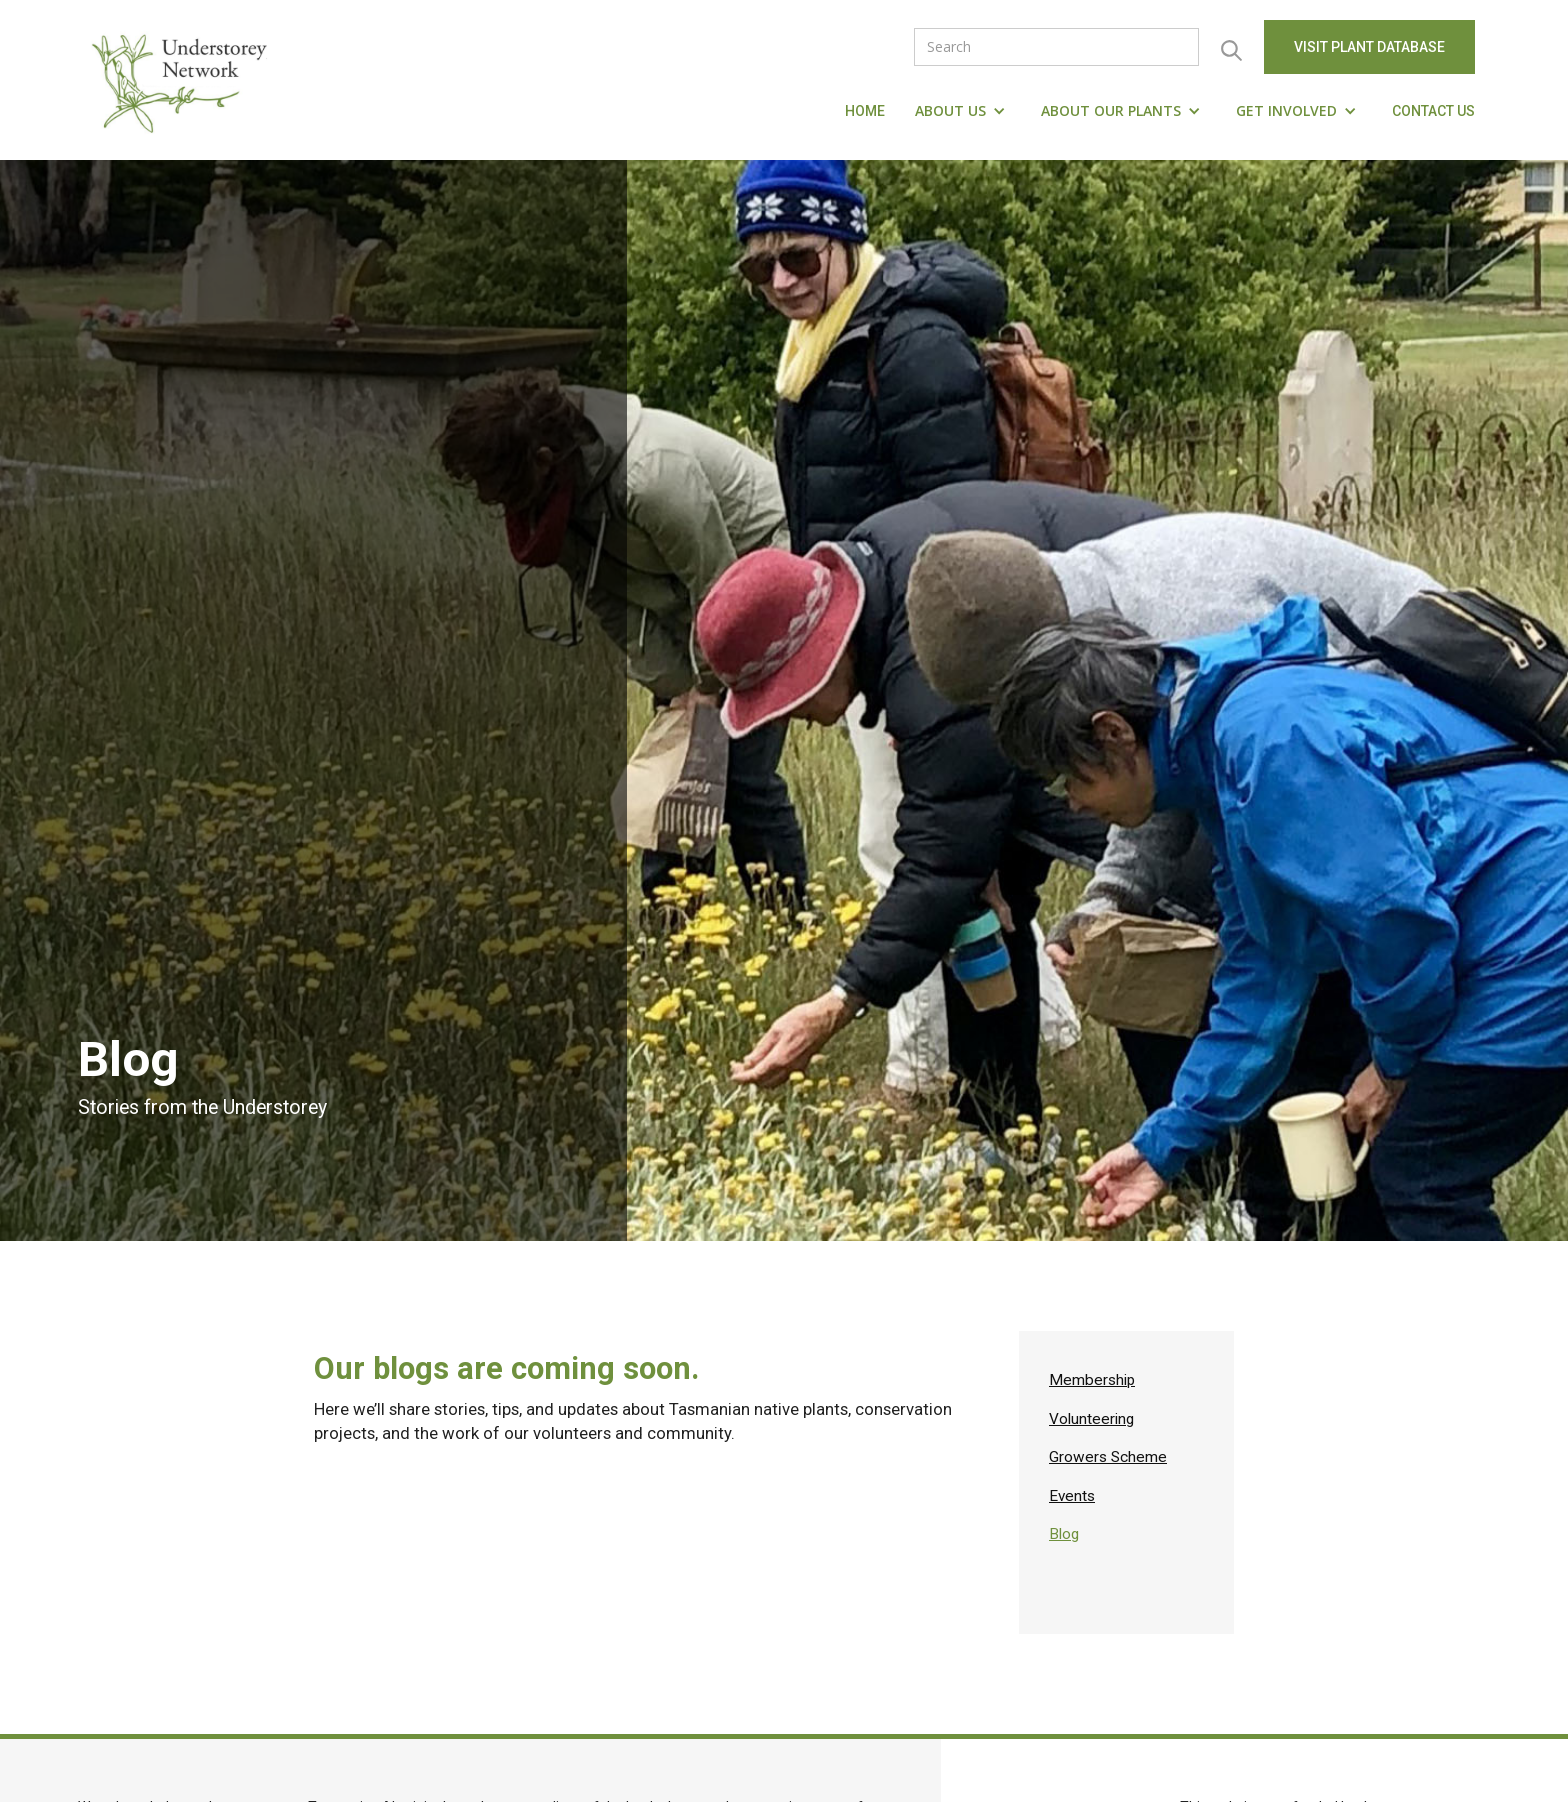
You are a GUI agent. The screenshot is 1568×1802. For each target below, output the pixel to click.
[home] (184, 80)
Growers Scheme (1108, 1457)
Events (1072, 1496)
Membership (1092, 1380)
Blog (1064, 1534)
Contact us (1433, 111)
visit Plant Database (1369, 47)
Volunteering (1091, 1419)
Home (865, 111)
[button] (963, 111)
